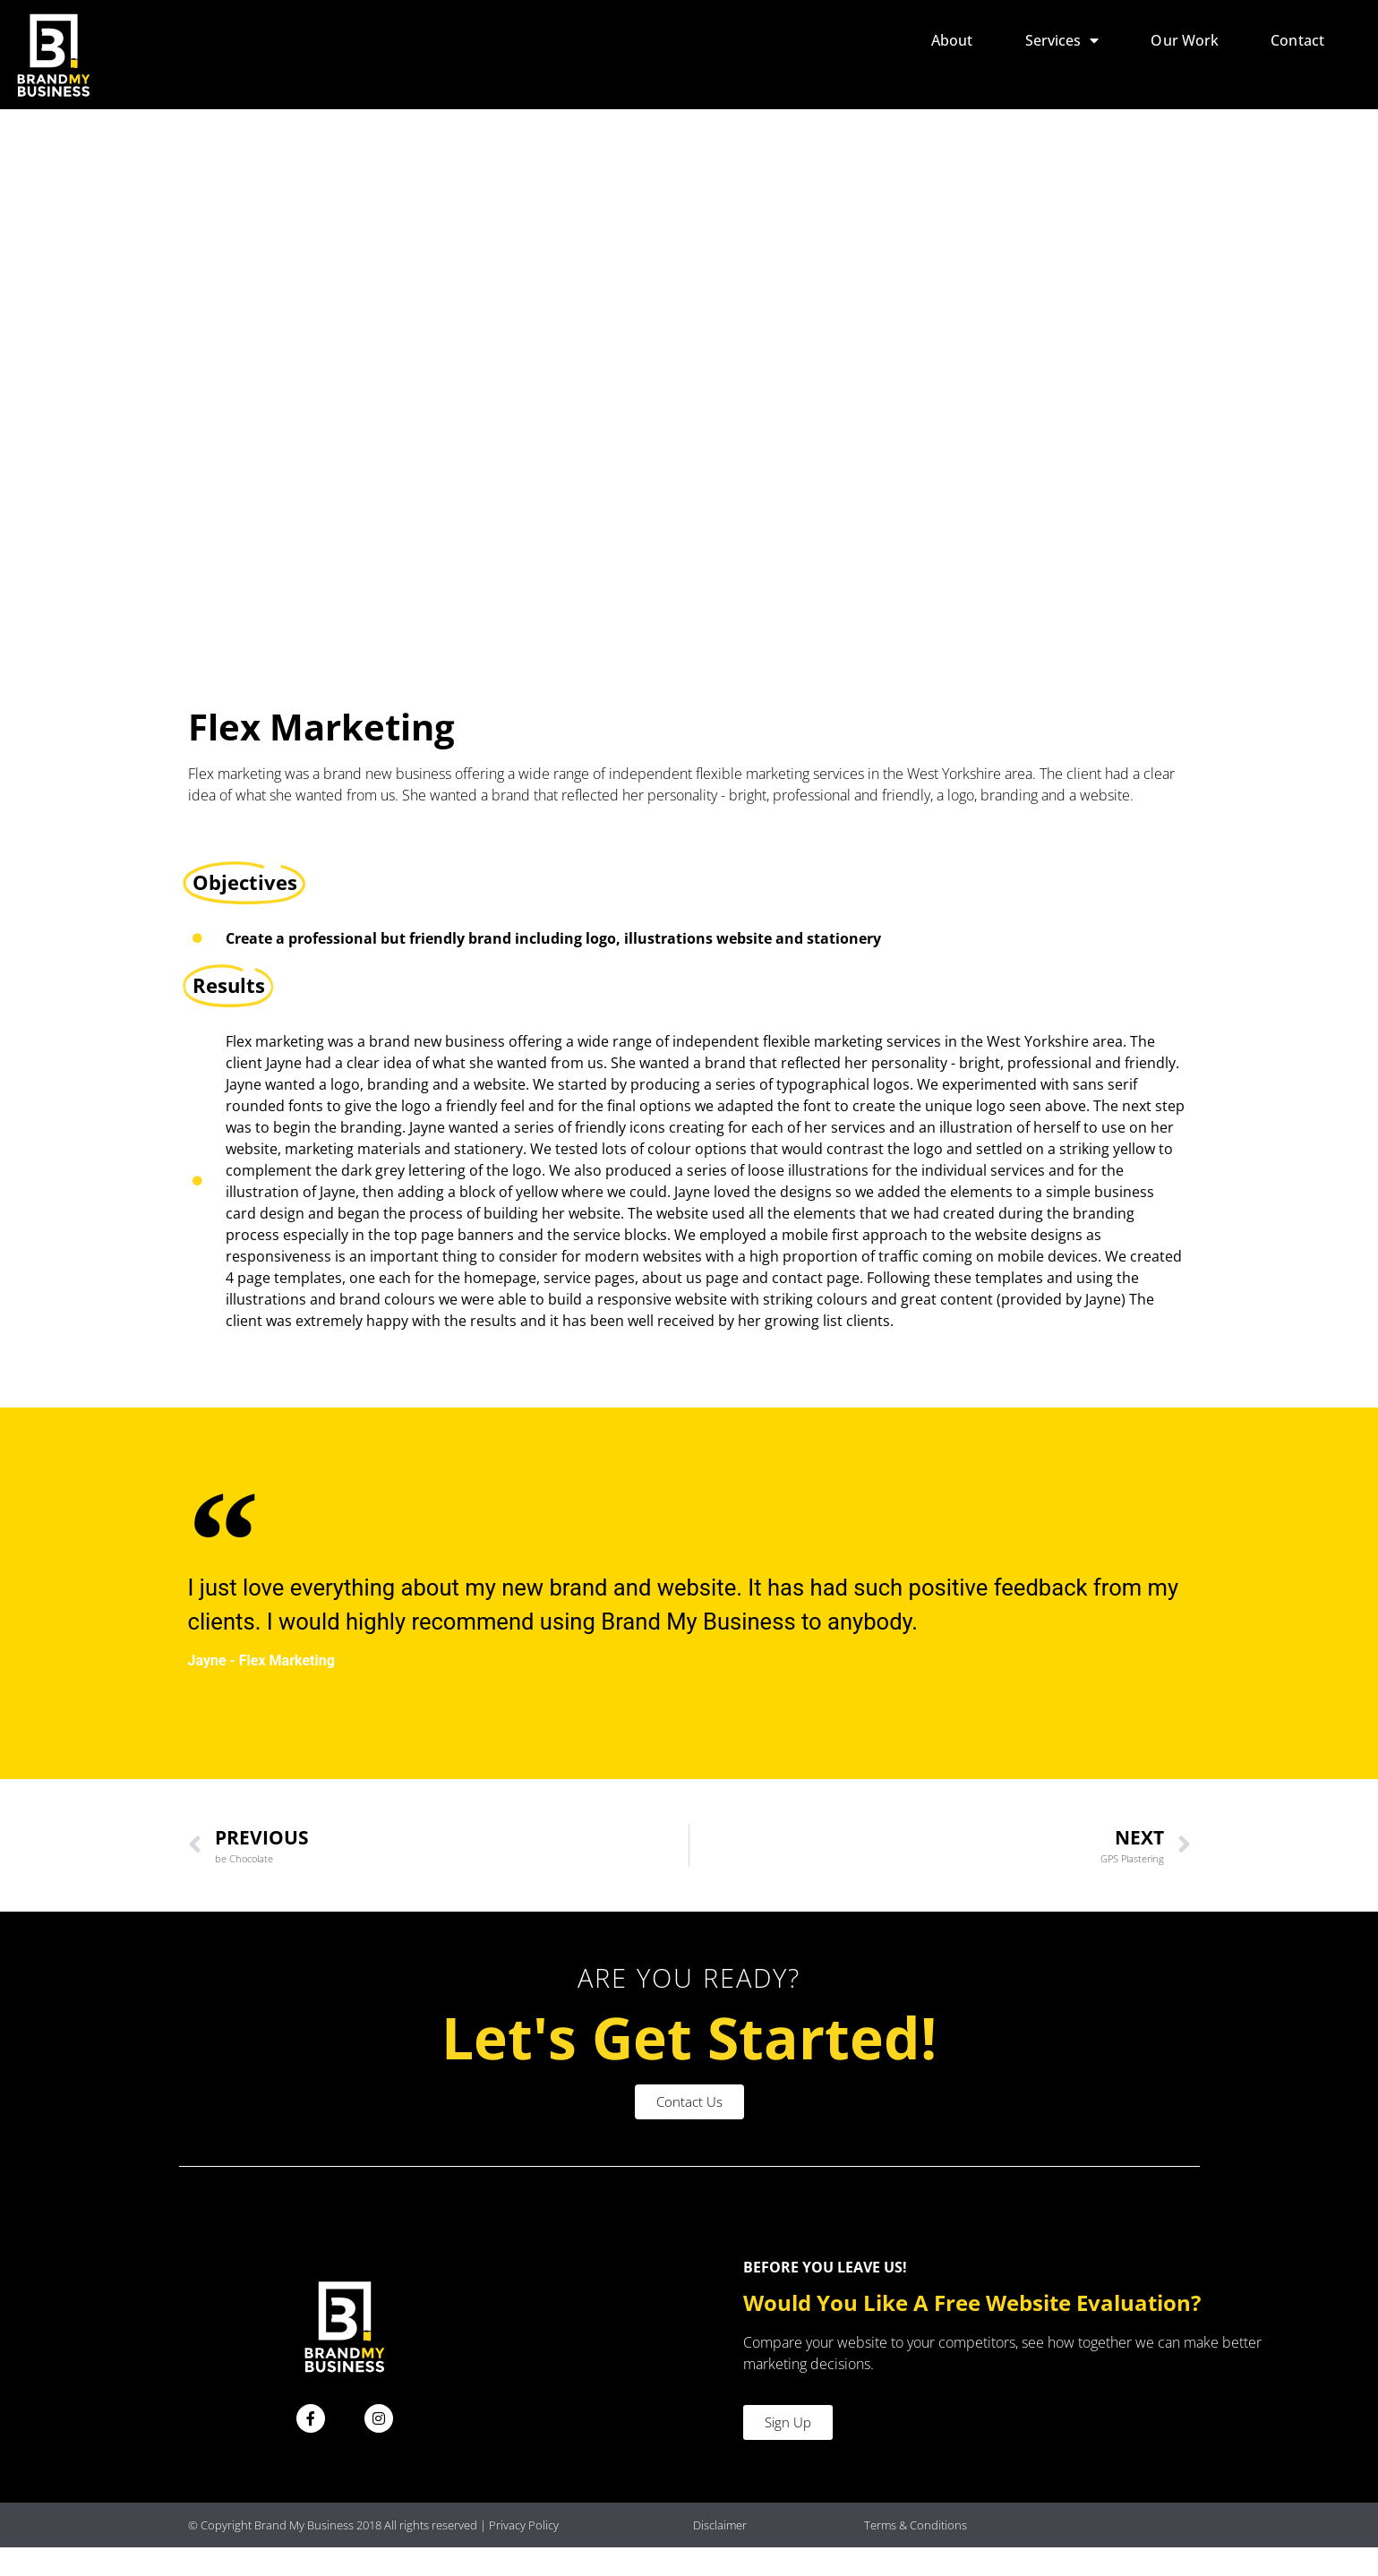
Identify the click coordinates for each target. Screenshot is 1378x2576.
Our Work (1185, 40)
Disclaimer (720, 2553)
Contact (1297, 40)
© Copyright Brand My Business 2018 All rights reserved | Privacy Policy (373, 2553)
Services (1062, 40)
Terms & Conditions (915, 2553)
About (952, 40)
